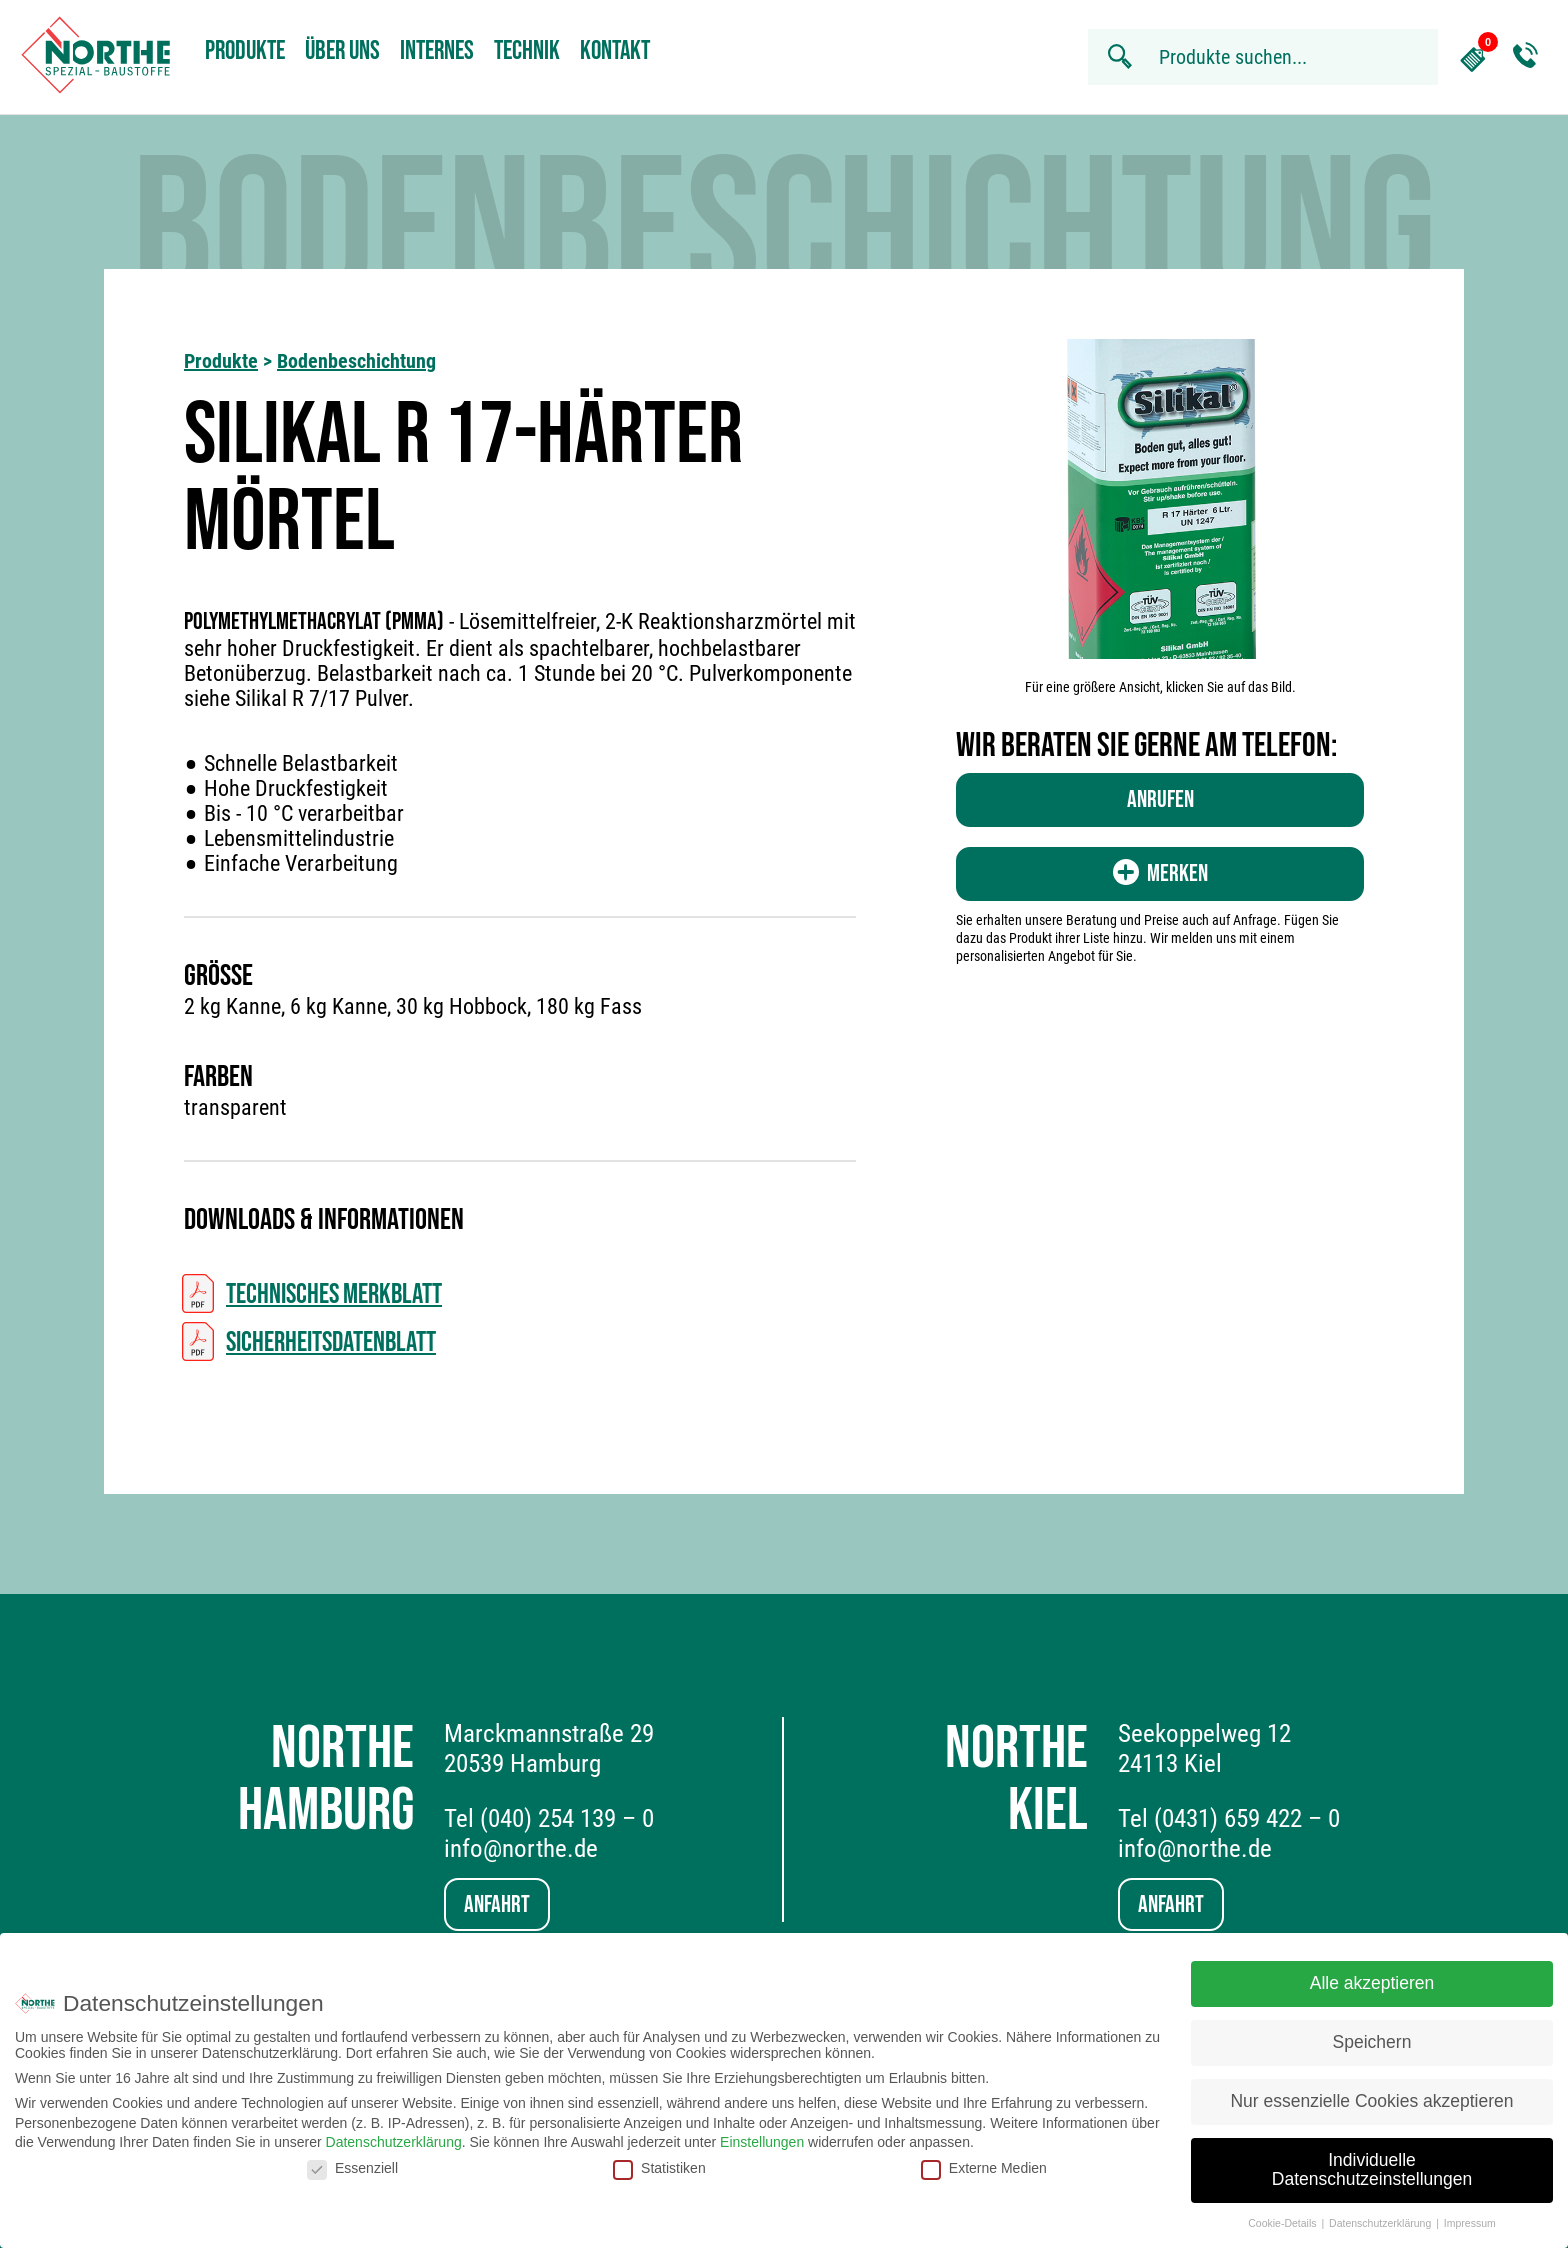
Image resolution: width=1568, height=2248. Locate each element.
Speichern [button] (1372, 2033)
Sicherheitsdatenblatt (331, 1342)
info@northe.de (521, 1848)
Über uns (342, 51)
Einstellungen (762, 2133)
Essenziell (352, 2159)
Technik (527, 51)
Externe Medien (984, 2159)
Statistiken (659, 2159)
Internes (437, 51)
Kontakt (615, 51)
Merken (1160, 873)
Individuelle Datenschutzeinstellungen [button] (1372, 2161)
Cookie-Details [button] (1283, 2214)
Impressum (1470, 2214)
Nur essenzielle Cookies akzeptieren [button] (1371, 2092)
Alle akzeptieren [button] (1372, 1974)
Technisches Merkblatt (334, 1294)
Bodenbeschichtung (356, 361)
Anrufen (1160, 799)
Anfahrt (497, 1904)
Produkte (245, 51)
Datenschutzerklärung (394, 2133)
